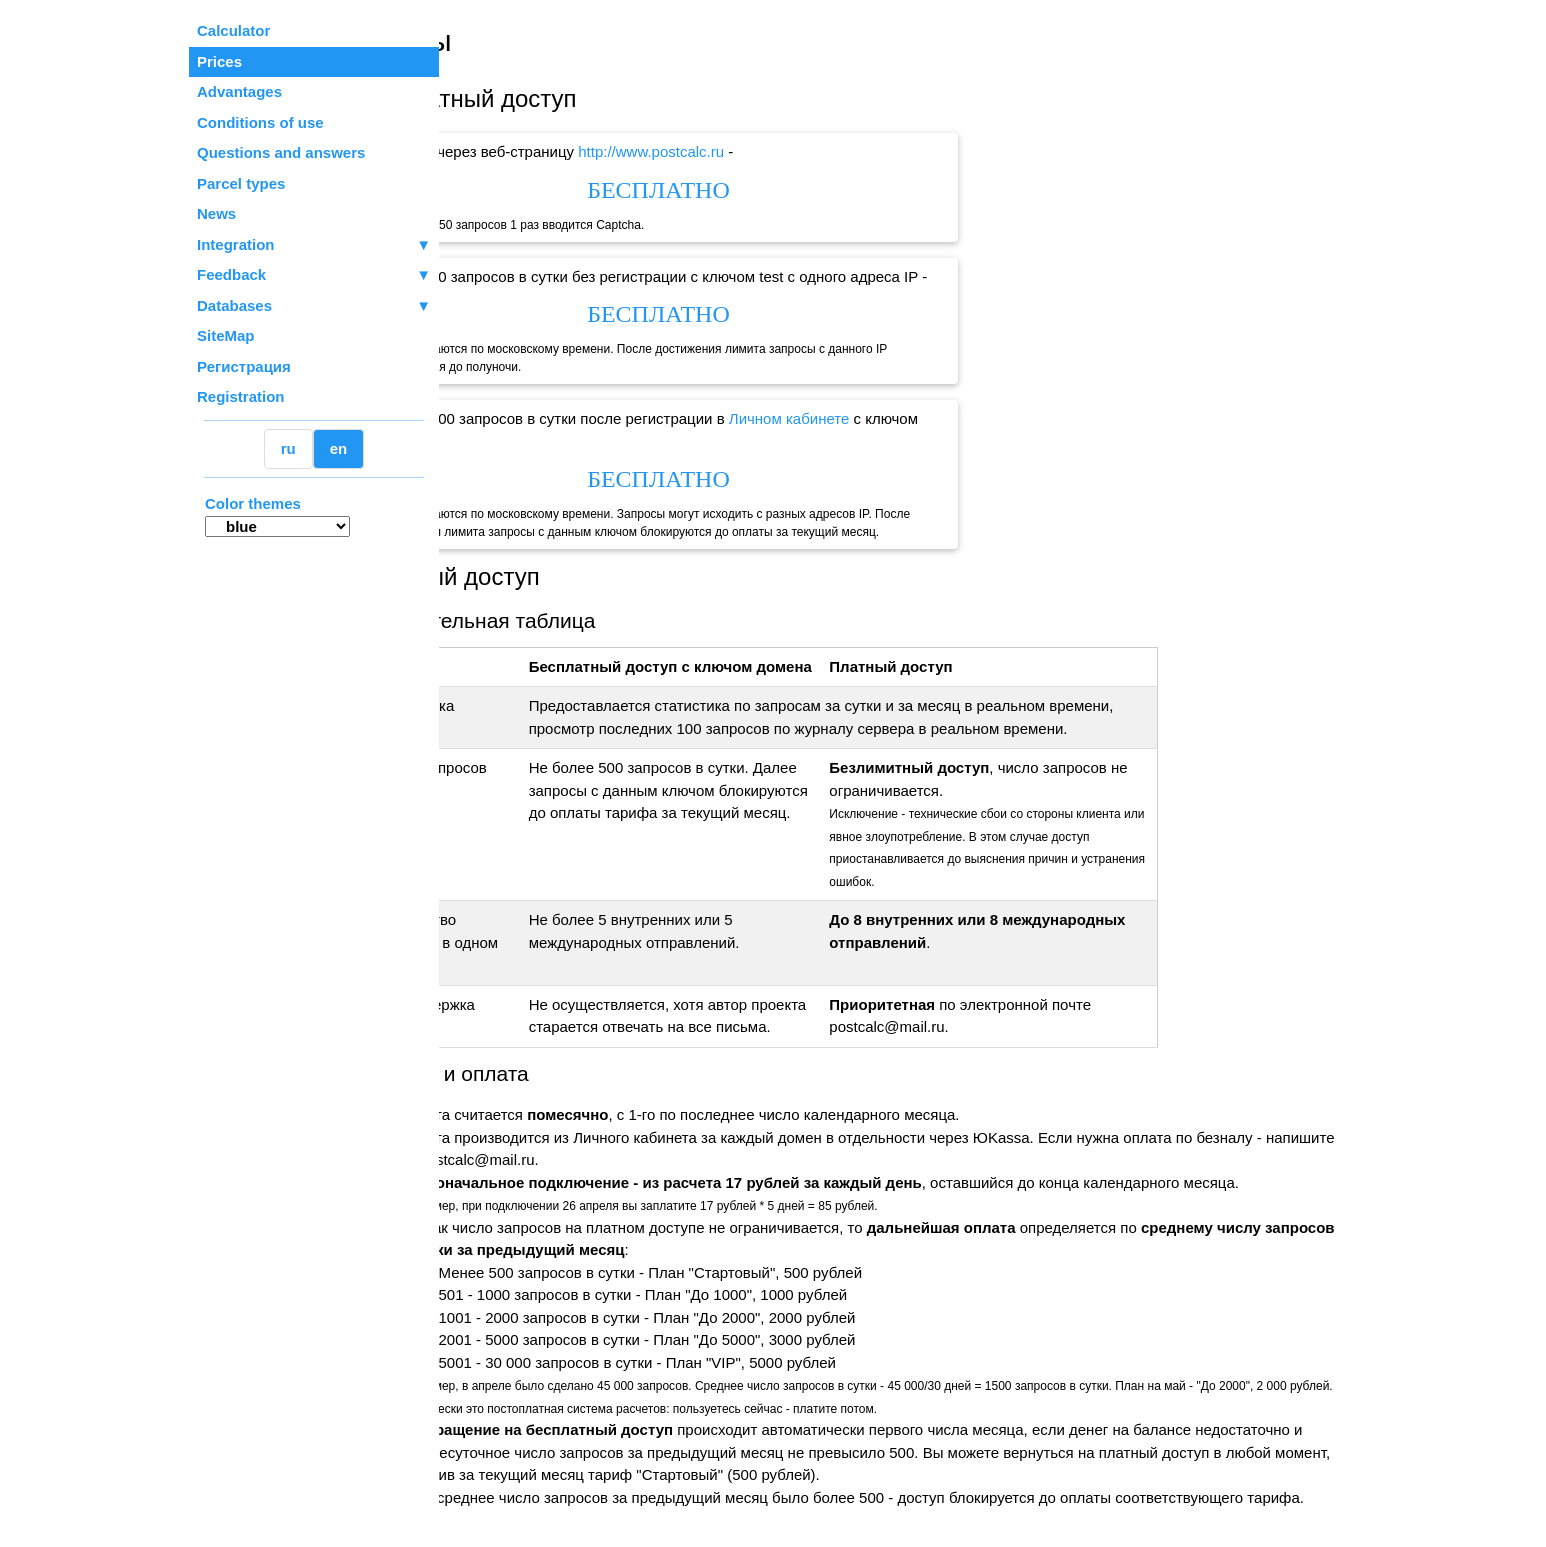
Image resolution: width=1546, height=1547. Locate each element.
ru (288, 448)
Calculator (233, 30)
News (216, 213)
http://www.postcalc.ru (748, 151)
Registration (241, 396)
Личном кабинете (885, 418)
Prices (219, 61)
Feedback (314, 275)
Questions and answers (281, 152)
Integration (314, 245)
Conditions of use (260, 122)
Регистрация (244, 366)
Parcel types (241, 183)
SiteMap (226, 335)
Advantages (239, 91)
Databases (234, 305)
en (339, 448)
